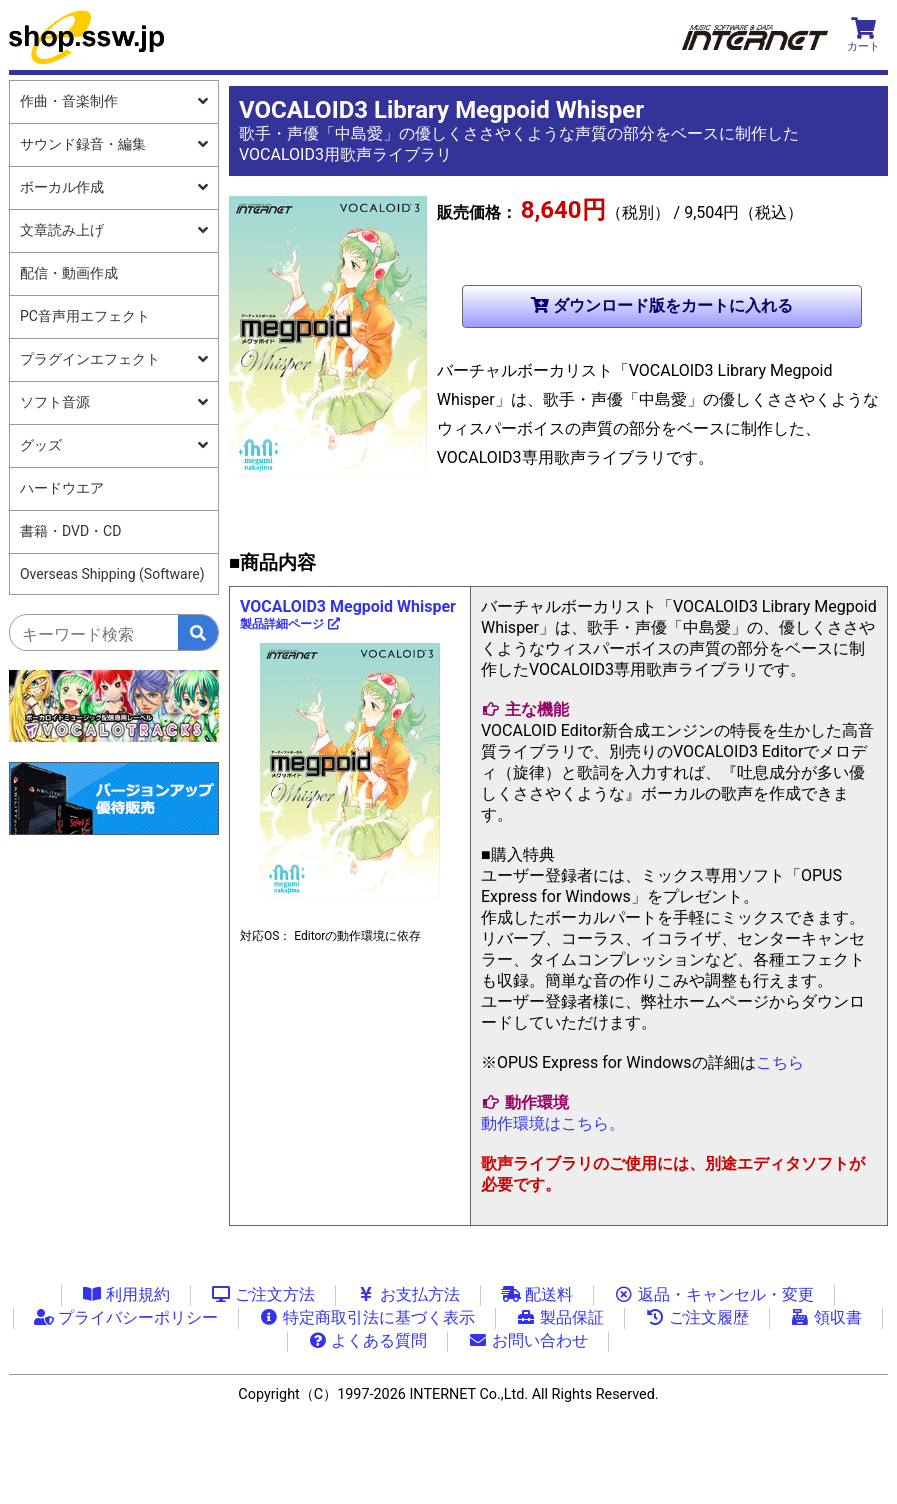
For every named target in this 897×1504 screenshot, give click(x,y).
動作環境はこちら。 (553, 1123)
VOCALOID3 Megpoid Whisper (348, 614)
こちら (780, 1062)
